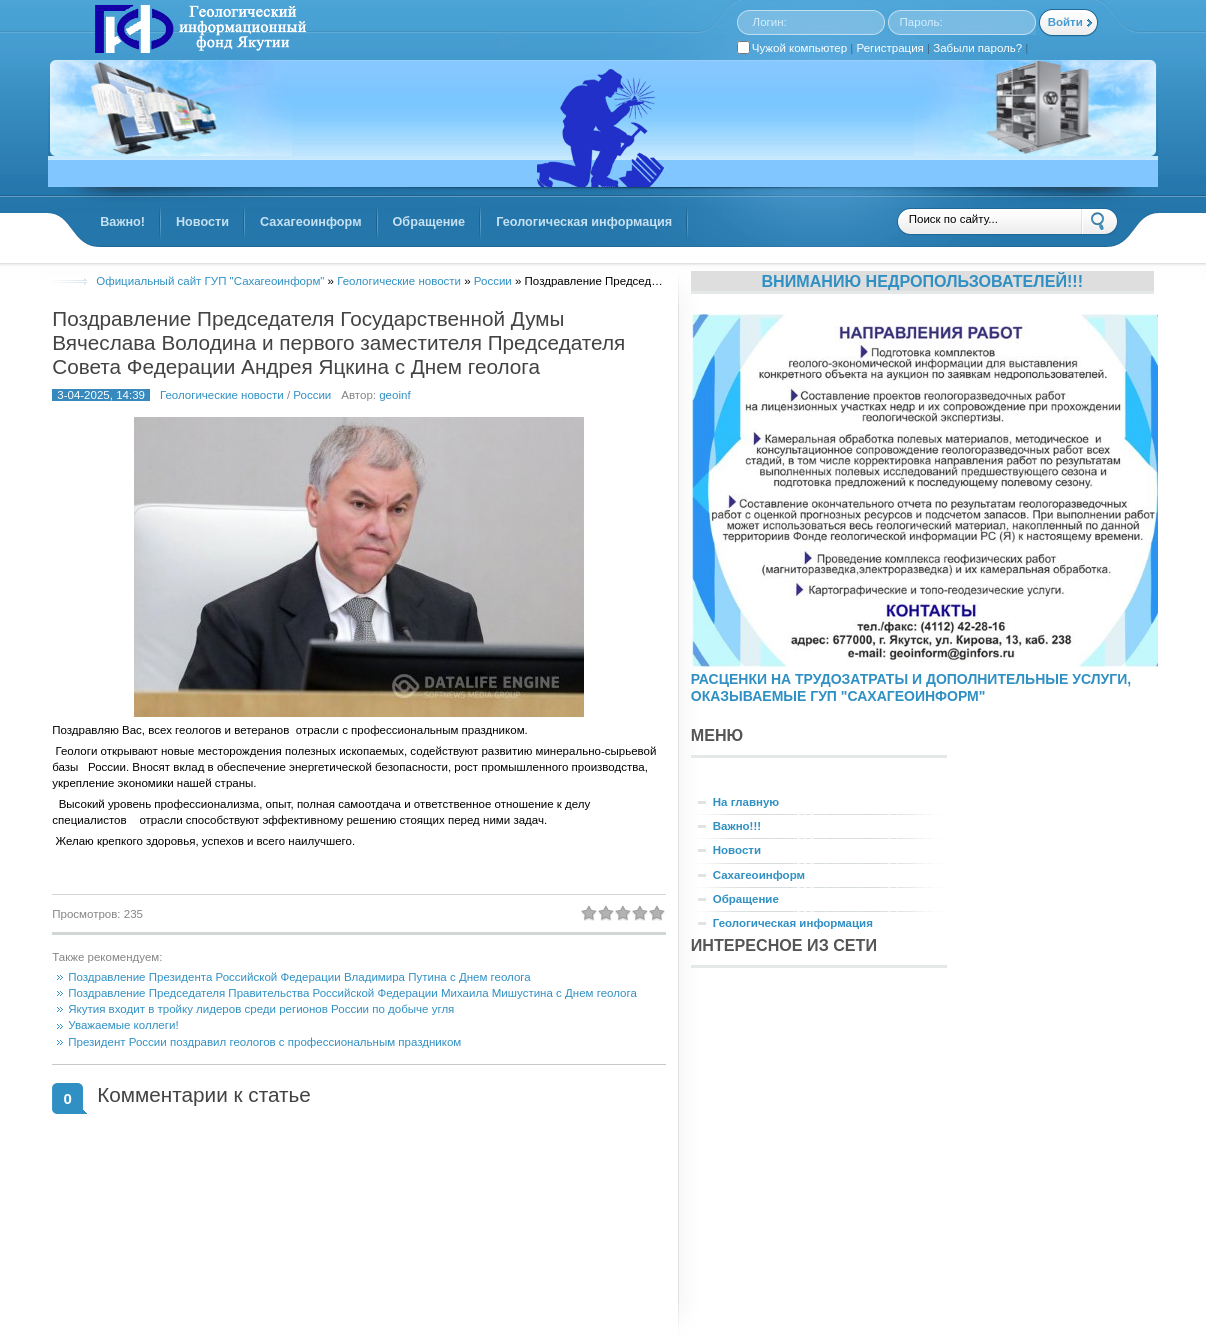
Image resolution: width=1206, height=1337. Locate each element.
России (312, 395)
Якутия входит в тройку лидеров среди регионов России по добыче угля (261, 1009)
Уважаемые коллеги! (123, 1025)
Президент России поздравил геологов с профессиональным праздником (264, 1042)
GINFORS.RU (198, 31)
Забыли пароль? (977, 48)
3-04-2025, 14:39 (101, 395)
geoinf (394, 395)
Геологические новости (222, 395)
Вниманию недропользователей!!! (922, 281)
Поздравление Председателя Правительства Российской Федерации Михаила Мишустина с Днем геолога (352, 993)
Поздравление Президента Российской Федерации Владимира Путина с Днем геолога (299, 977)
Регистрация (890, 48)
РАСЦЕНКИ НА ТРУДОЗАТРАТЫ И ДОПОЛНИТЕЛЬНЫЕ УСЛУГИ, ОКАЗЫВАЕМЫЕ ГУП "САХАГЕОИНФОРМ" (911, 687)
